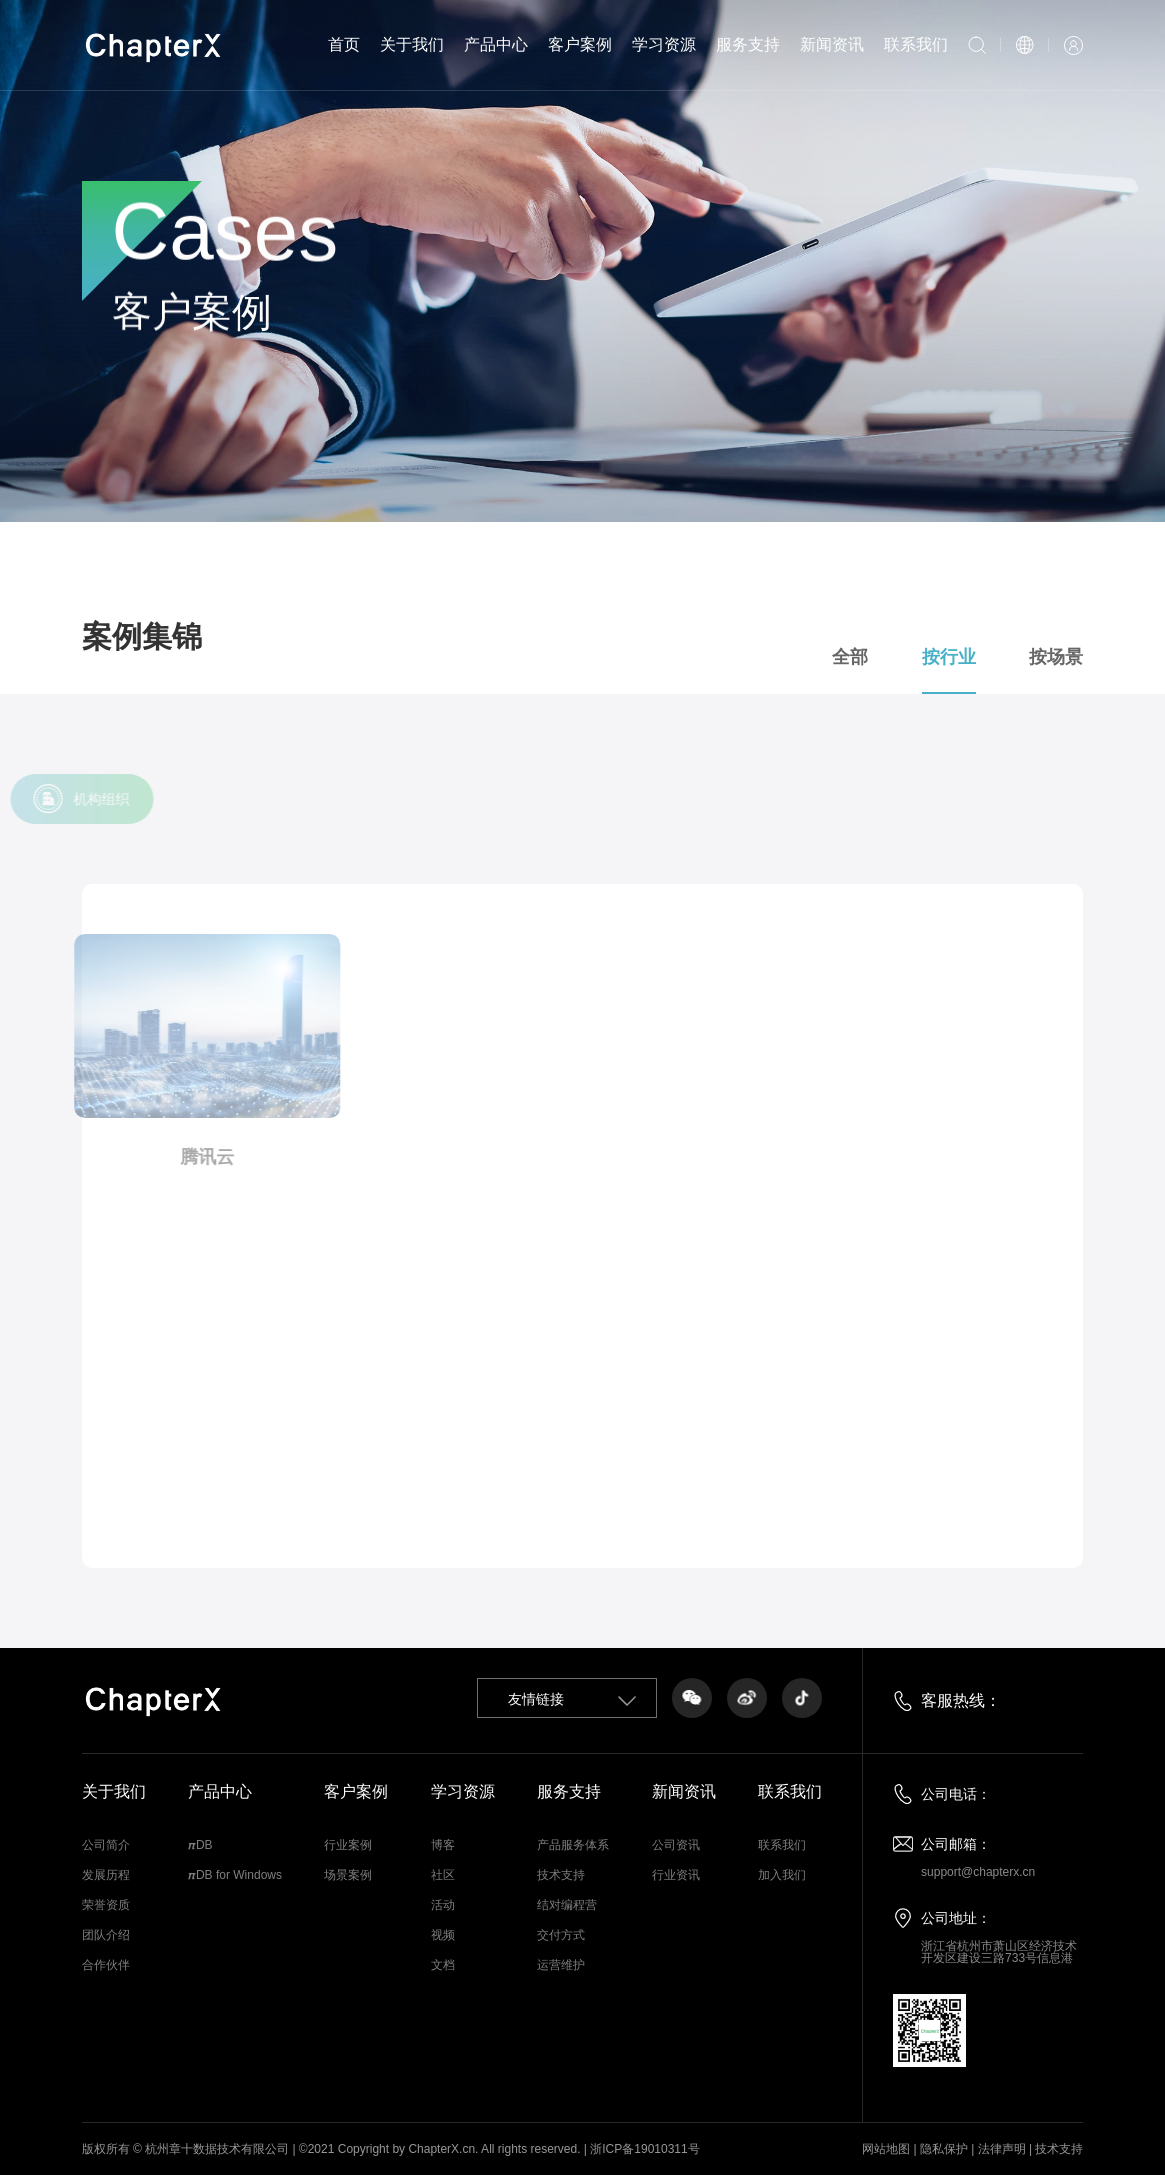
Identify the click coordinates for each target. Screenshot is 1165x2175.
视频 (443, 1935)
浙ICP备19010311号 (644, 2149)
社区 (443, 1875)
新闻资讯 (832, 44)
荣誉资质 (106, 1905)
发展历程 (106, 1875)
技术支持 (561, 1875)
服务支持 (748, 44)
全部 (873, 657)
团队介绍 (106, 1935)
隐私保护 (944, 2149)
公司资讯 (676, 1845)
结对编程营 (567, 1905)
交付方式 (561, 1935)
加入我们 (782, 1875)
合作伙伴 (106, 1965)
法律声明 (1002, 2149)
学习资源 (664, 44)
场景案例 (348, 1875)
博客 (443, 1845)
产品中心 (496, 44)
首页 (344, 44)
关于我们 (412, 44)
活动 (443, 1905)
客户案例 (580, 44)
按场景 (1080, 657)
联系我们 (916, 44)
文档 (443, 1965)
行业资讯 (676, 1875)
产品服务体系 (573, 1845)
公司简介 (106, 1845)
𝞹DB (200, 1845)
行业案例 (348, 1845)
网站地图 (886, 2149)
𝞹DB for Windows (235, 1875)
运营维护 (561, 1965)
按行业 (972, 657)
